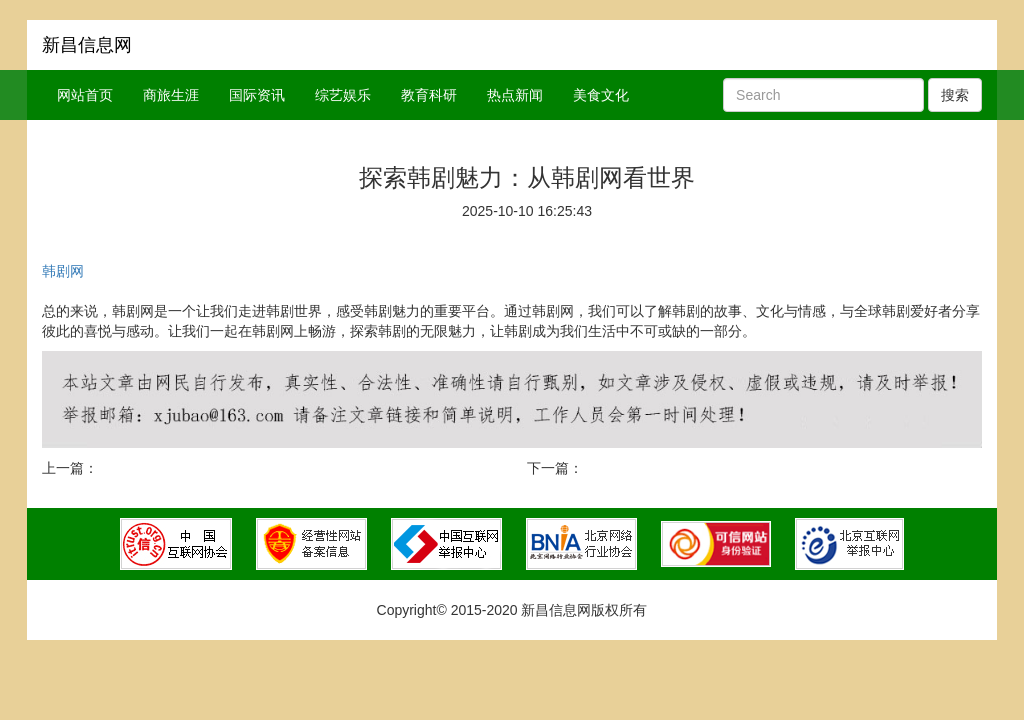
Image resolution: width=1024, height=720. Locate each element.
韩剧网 (63, 271)
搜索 (955, 95)
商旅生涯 (171, 95)
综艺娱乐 (343, 95)
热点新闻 (515, 95)
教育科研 (429, 95)
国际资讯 (257, 95)
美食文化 (601, 95)
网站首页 (85, 95)
